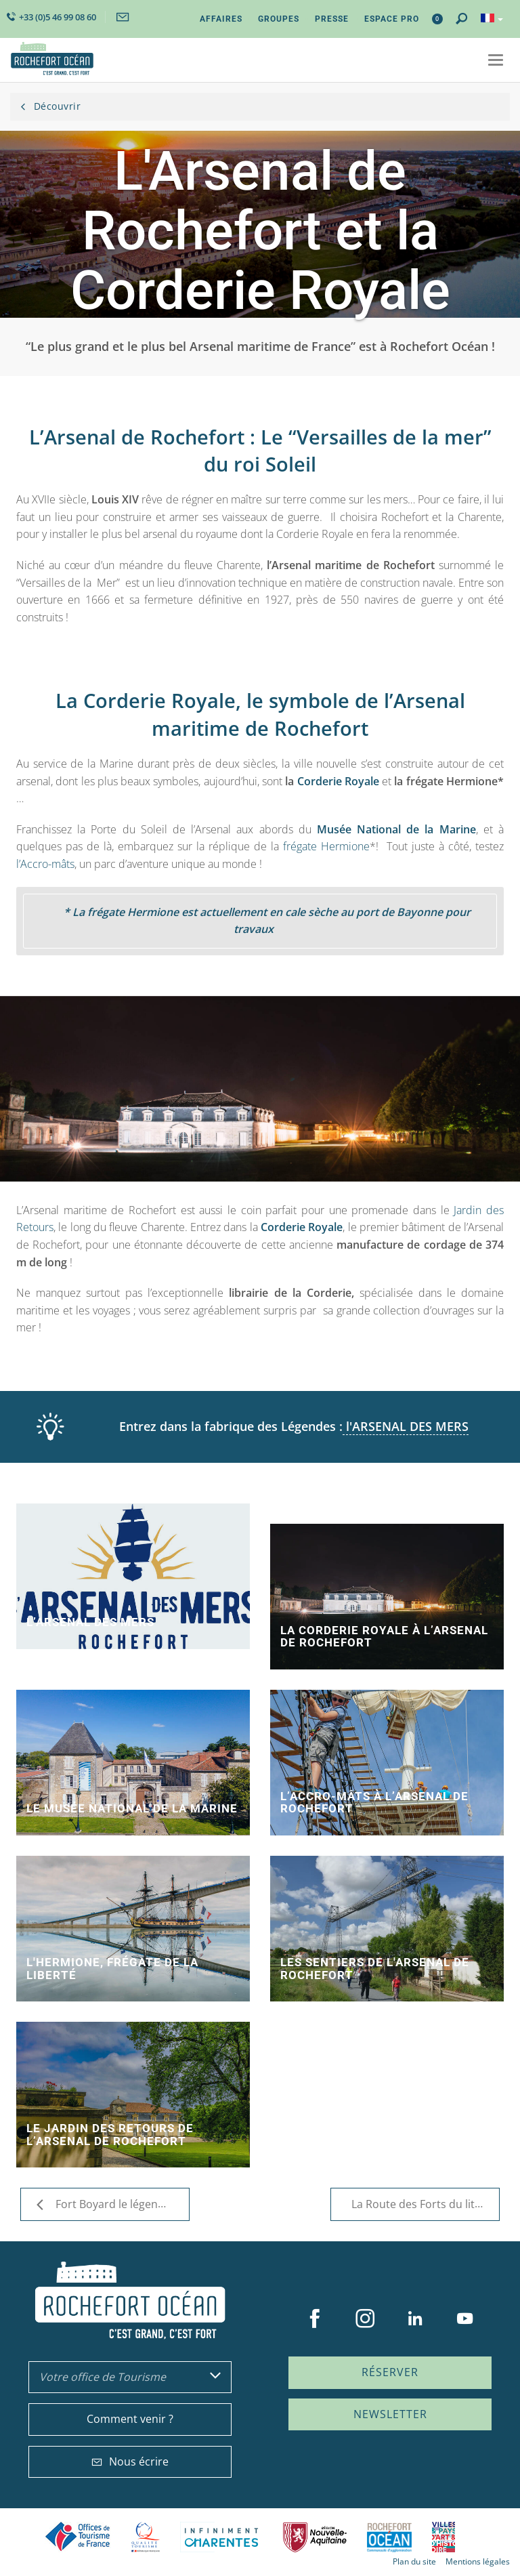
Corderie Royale (338, 781)
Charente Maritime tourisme (221, 2537)
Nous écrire (130, 2461)
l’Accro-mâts (45, 863)
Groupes (278, 19)
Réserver (390, 2372)
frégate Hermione (326, 846)
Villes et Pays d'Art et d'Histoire (443, 2537)
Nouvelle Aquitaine (315, 2537)
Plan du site (414, 2561)
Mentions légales (478, 2561)
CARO (389, 2537)
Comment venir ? (130, 2418)
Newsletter (390, 2414)
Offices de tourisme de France (78, 2537)
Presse (332, 19)
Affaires (221, 19)
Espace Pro (391, 19)
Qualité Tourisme (145, 2537)
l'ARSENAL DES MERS (406, 1426)
